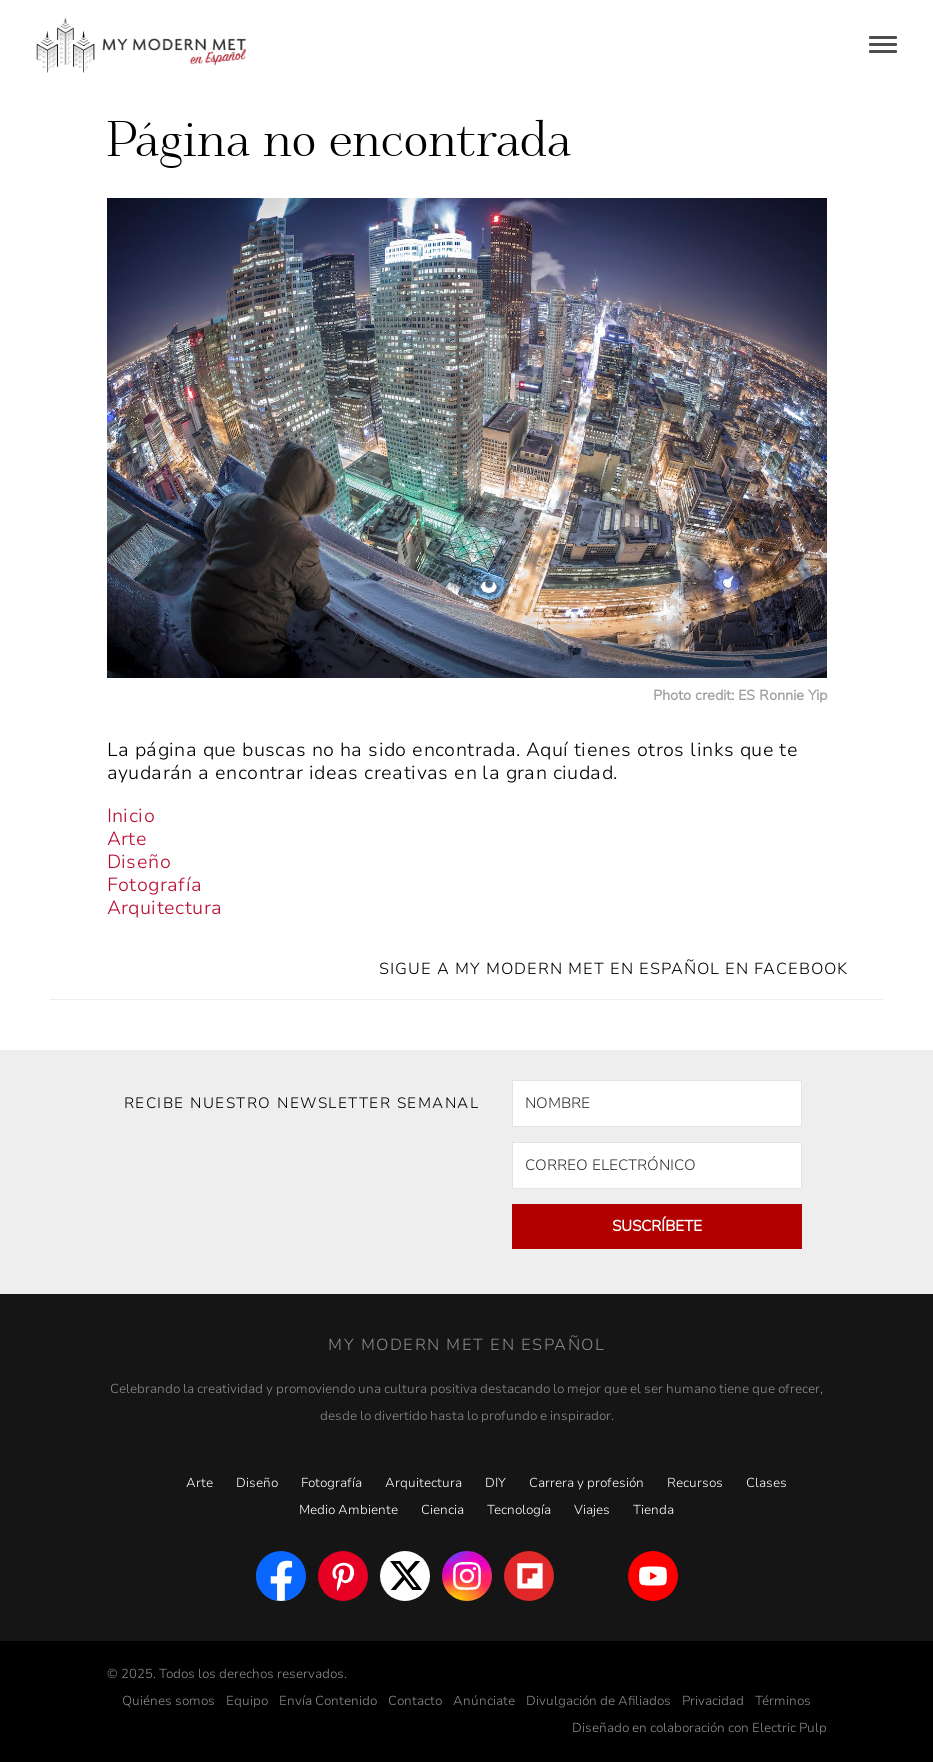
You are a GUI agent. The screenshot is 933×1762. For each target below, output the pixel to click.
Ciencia (442, 1510)
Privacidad (713, 1701)
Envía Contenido (328, 1701)
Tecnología (519, 1510)
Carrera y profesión (586, 1483)
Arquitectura (165, 908)
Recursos (695, 1483)
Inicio (131, 816)
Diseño (139, 862)
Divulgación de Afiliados (598, 1701)
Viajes (592, 1510)
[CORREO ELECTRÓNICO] (657, 1165)
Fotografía (155, 885)
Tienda (653, 1510)
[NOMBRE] (657, 1103)
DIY (495, 1483)
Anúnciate (484, 1701)
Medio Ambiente (348, 1510)
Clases (766, 1483)
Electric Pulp (789, 1728)
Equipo (247, 1701)
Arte (127, 839)
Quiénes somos (168, 1701)
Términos (783, 1701)
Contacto (415, 1701)
